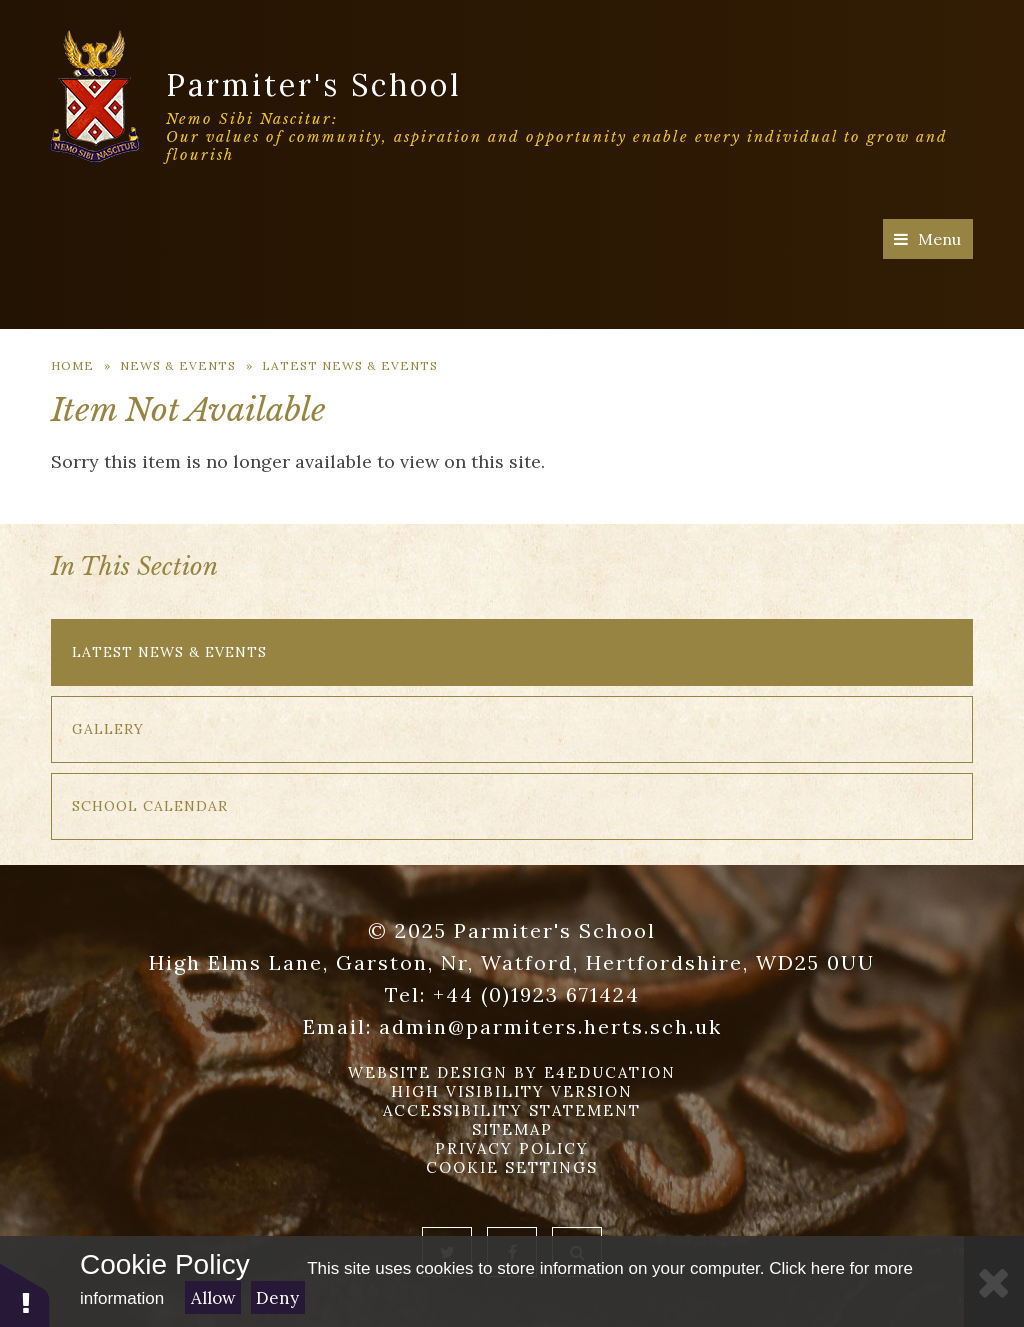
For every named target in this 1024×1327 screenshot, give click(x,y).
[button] (25, 1294)
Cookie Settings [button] (512, 1167)
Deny (277, 1298)
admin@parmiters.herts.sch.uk (550, 1026)
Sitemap (512, 1129)
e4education (610, 1072)
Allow (213, 1298)
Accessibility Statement (512, 1110)
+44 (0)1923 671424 (536, 994)
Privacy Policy (512, 1148)
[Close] (994, 1281)
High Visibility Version (512, 1091)
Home (72, 365)
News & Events (178, 365)
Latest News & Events (350, 365)
